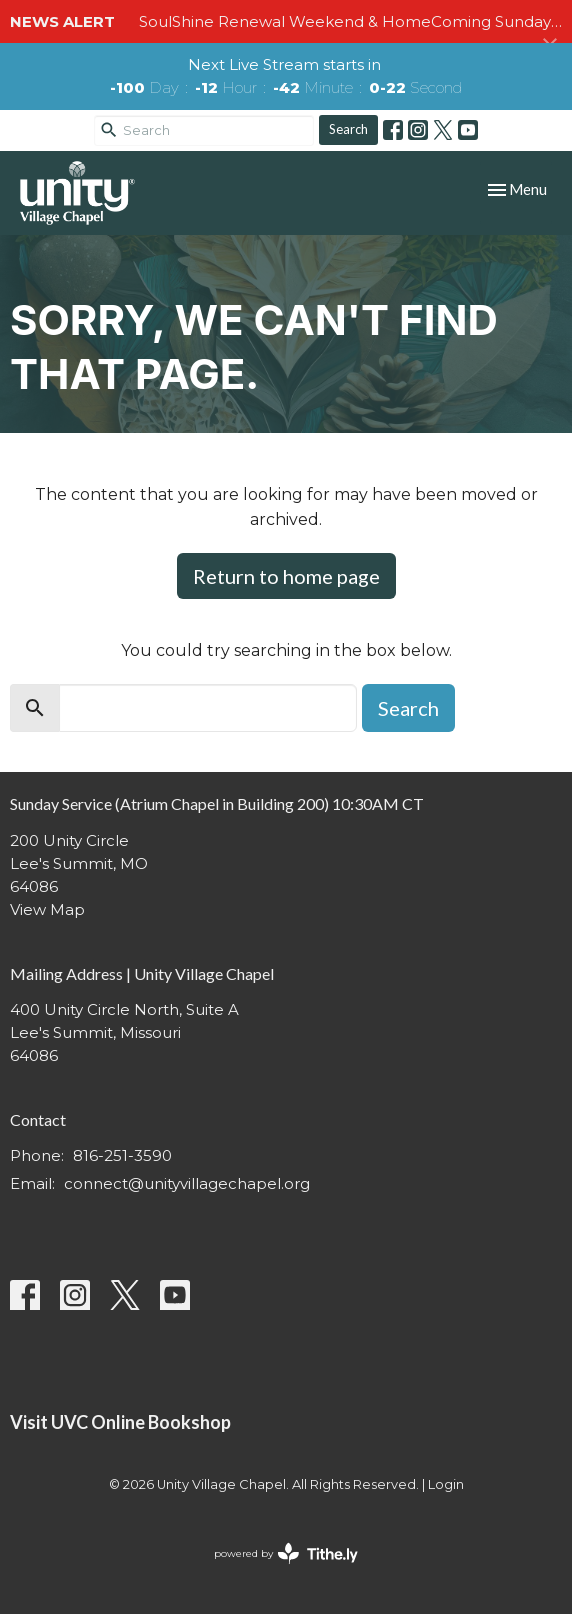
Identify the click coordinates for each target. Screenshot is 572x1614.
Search (348, 129)
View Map (47, 909)
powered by (286, 1553)
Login (446, 1484)
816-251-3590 (122, 1155)
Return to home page (286, 576)
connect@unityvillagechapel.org (187, 1183)
